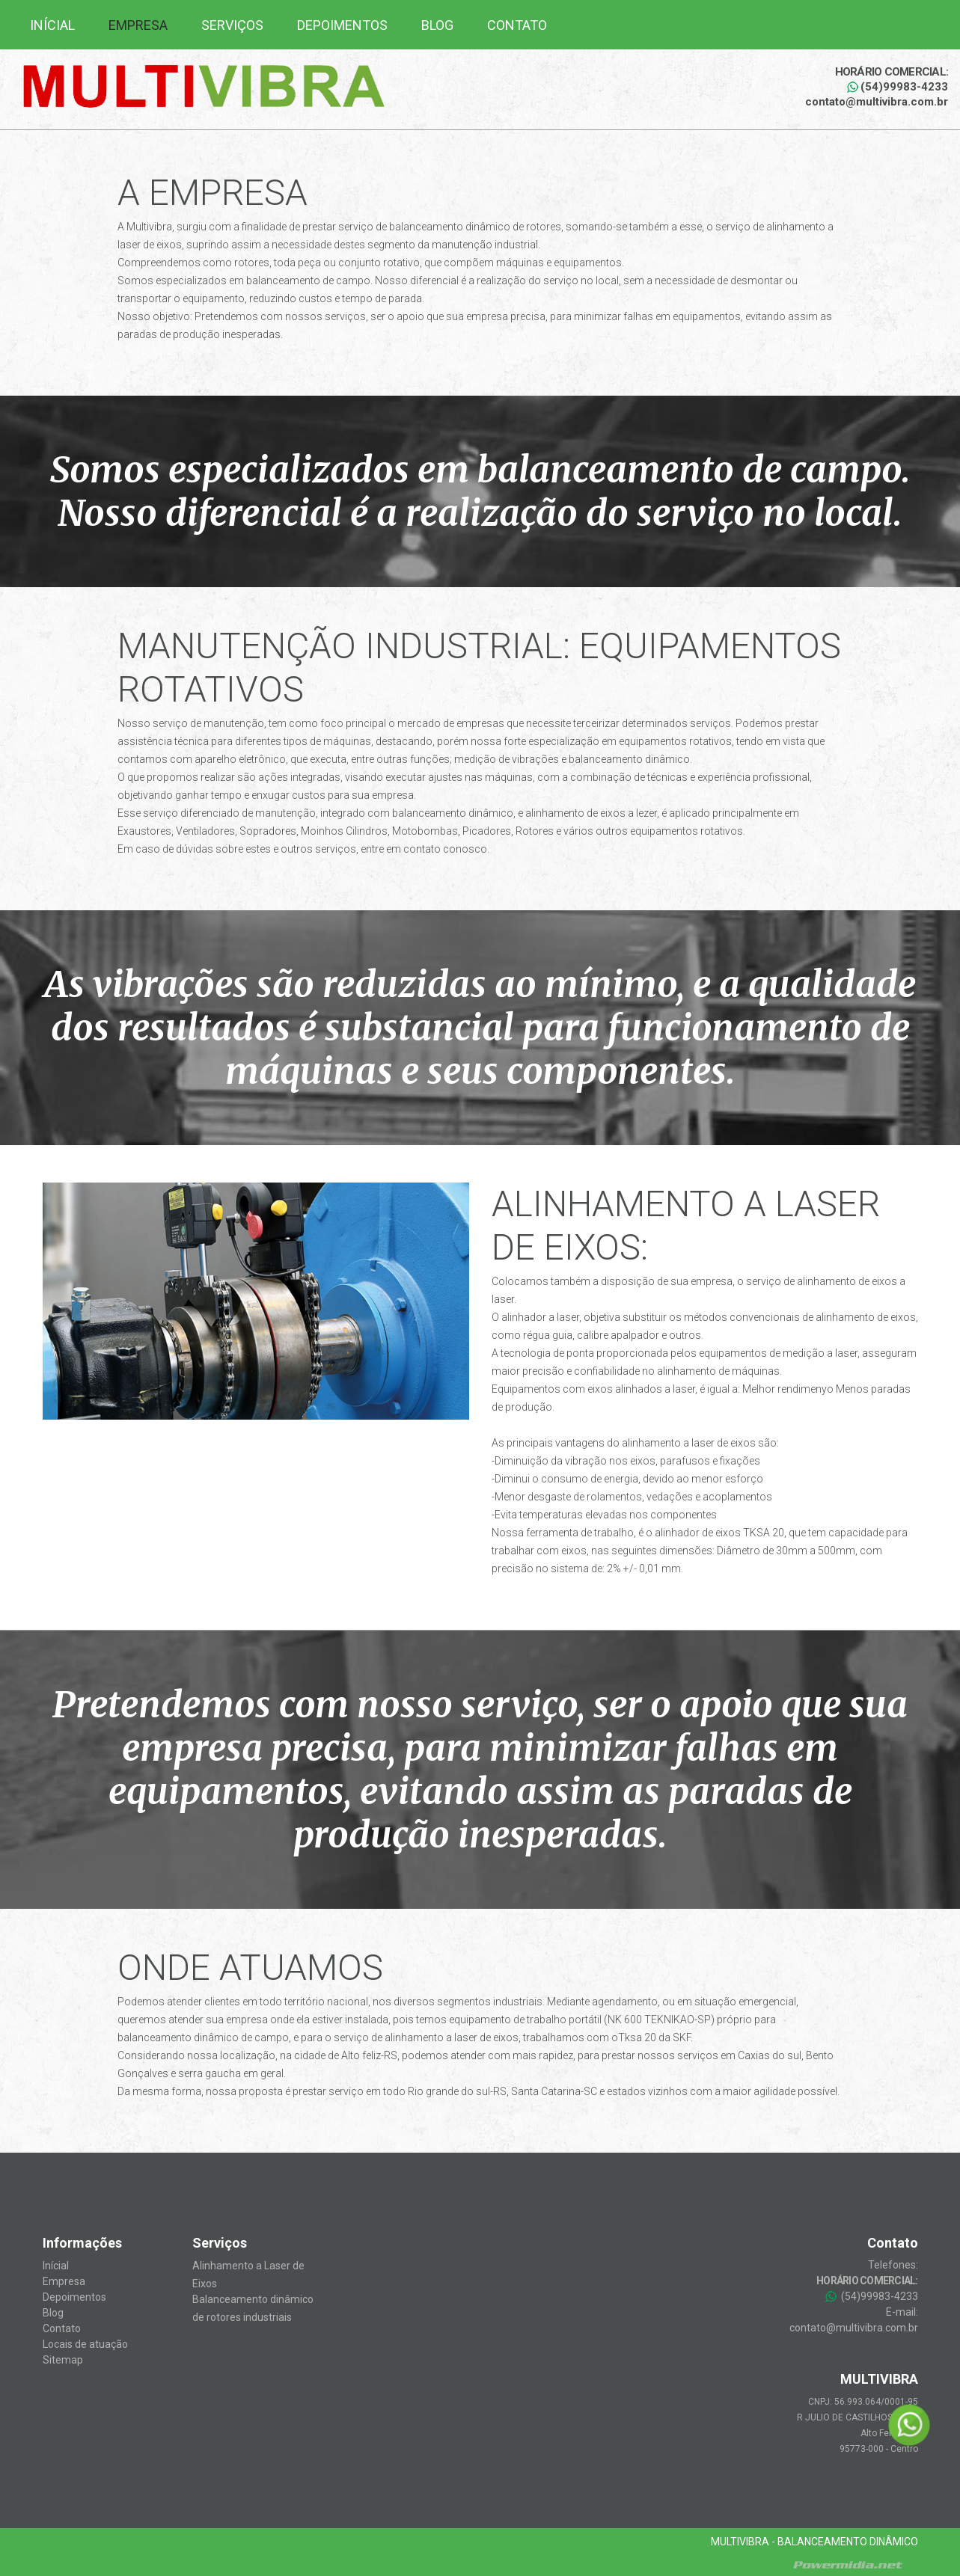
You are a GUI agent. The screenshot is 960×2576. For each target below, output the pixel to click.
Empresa (138, 25)
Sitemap (63, 2360)
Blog (437, 25)
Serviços (232, 25)
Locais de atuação (85, 2344)
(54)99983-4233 (897, 86)
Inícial (52, 25)
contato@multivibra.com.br (876, 101)
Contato (517, 25)
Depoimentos (342, 25)
